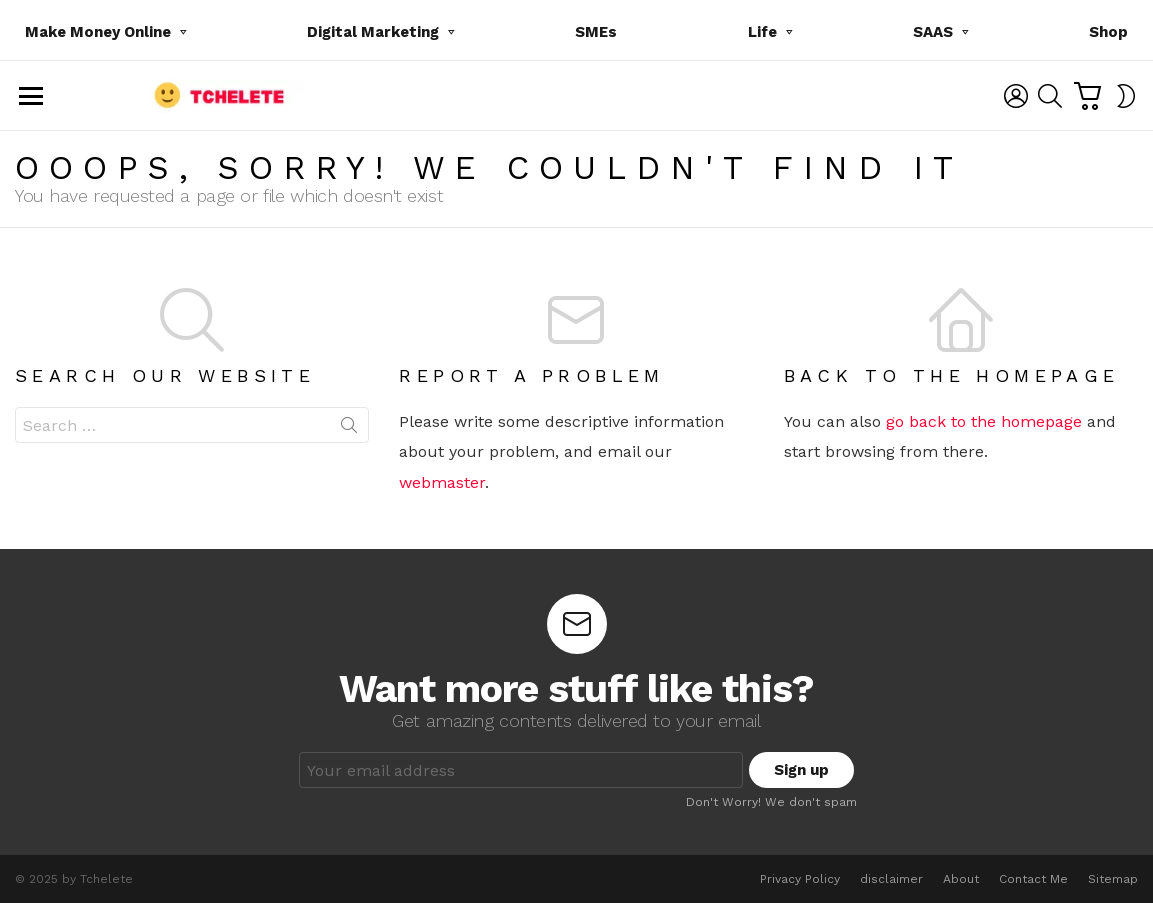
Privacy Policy (800, 879)
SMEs (596, 32)
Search (349, 429)
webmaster (442, 482)
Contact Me (1033, 879)
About (961, 879)
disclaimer (891, 879)
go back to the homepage (984, 421)
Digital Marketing (373, 35)
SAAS (933, 35)
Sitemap (1113, 879)
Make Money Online (98, 35)
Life (762, 35)
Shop (1108, 32)
